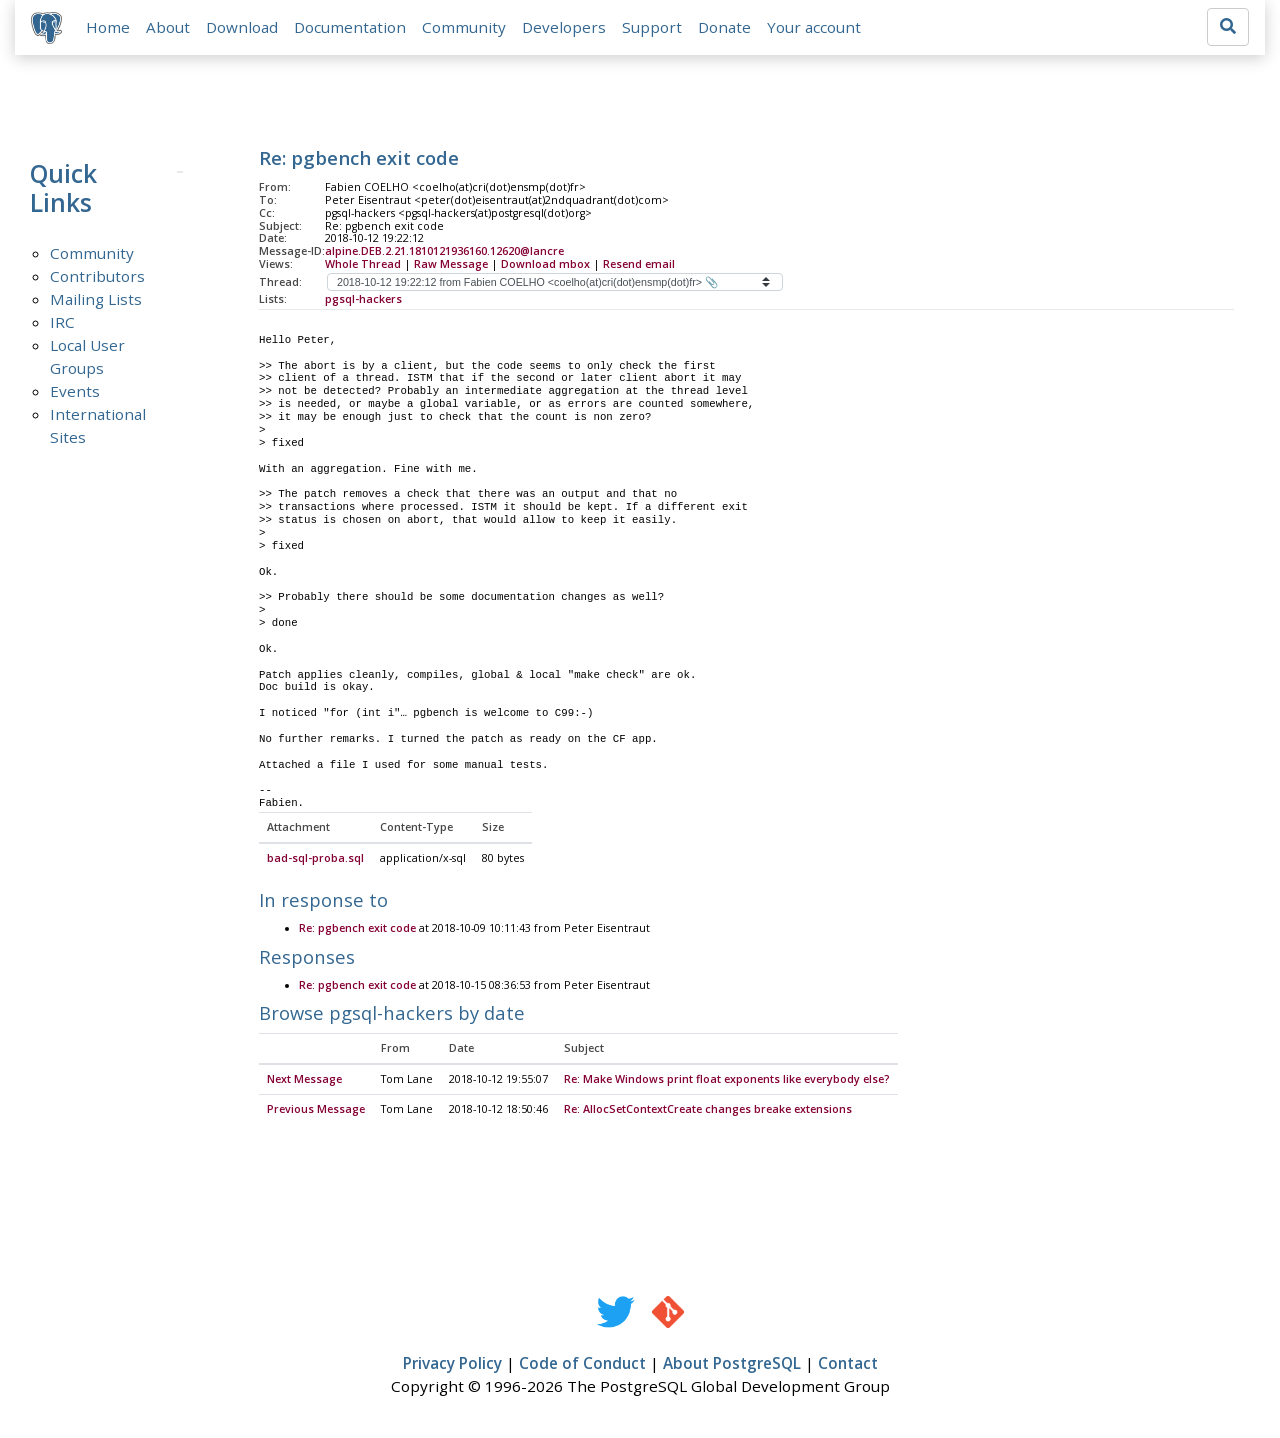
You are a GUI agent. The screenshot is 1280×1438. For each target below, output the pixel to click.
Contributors (97, 276)
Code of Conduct (582, 1364)
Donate (724, 27)
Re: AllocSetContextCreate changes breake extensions (708, 1110)
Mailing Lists (96, 299)
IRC (62, 322)
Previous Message (316, 1110)
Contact (848, 1364)
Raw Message (451, 264)
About (168, 27)
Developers (564, 27)
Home (108, 27)
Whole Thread (363, 264)
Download (242, 27)
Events (75, 391)
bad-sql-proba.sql (315, 859)
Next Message (304, 1080)
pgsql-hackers (363, 299)
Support (652, 27)
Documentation (350, 27)
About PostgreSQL (732, 1364)
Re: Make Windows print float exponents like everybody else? (727, 1080)
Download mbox (545, 264)
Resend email (639, 264)
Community (464, 27)
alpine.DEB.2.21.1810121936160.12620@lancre (444, 251)
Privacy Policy (452, 1364)
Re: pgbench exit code (357, 929)
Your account (814, 27)
